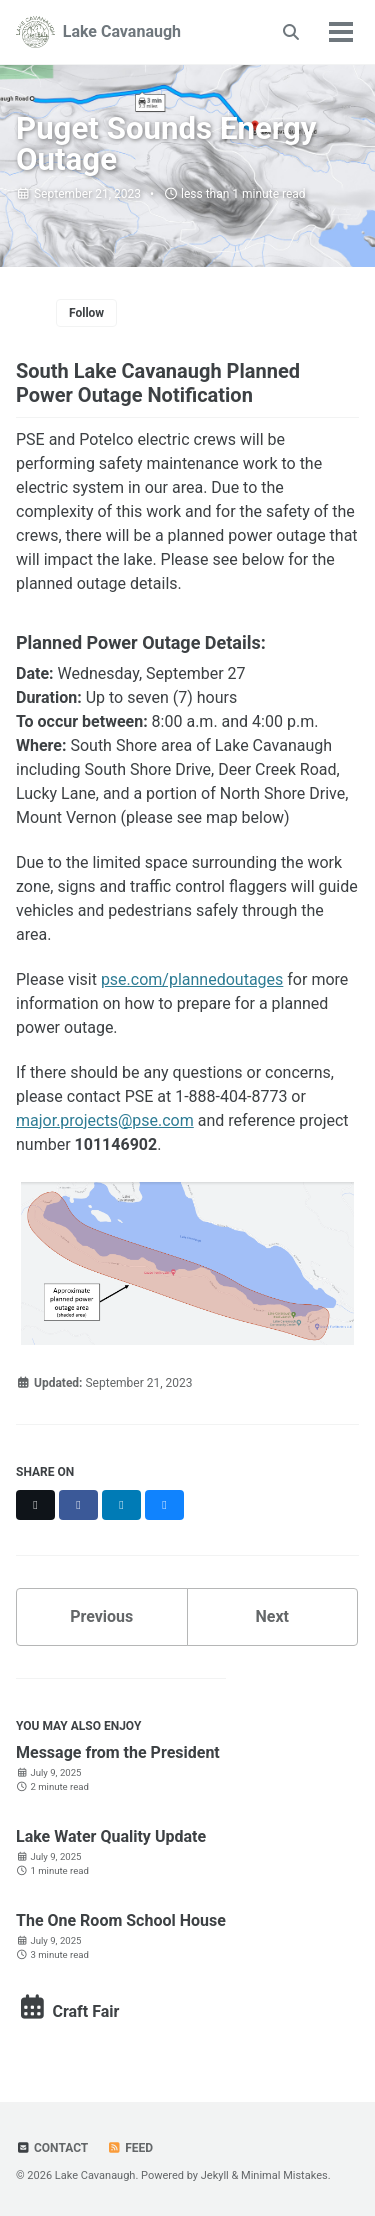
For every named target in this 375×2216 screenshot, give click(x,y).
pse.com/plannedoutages (192, 979)
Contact (52, 2148)
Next (272, 1616)
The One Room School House (121, 1920)
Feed (130, 2148)
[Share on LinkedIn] (121, 1505)
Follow (86, 313)
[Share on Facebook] (78, 1505)
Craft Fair (67, 2011)
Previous (101, 1616)
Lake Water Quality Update (111, 1836)
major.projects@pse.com (105, 1120)
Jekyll (215, 2175)
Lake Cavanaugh (122, 31)
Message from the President (118, 1752)
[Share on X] (35, 1505)
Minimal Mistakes (284, 2175)
